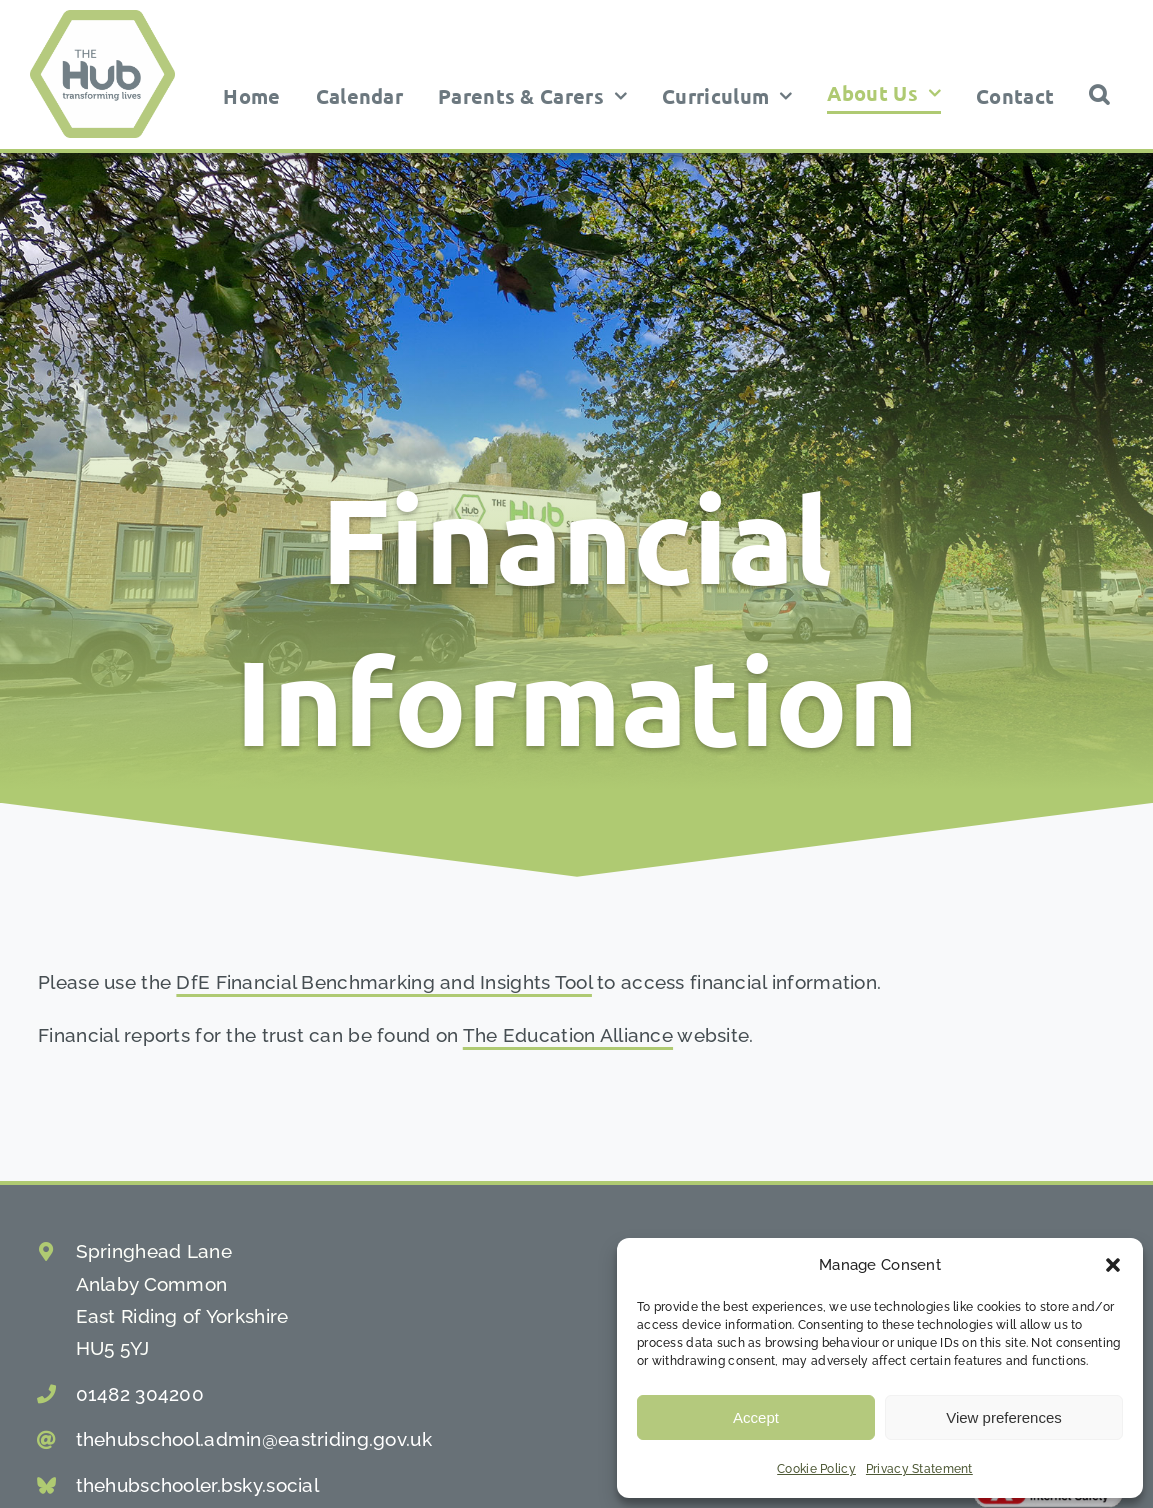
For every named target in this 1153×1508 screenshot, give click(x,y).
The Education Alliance (568, 1035)
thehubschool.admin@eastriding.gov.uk (254, 1439)
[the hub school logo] (102, 19)
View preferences (1004, 1417)
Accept (756, 1417)
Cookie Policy (816, 1469)
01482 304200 (140, 1394)
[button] (1113, 1265)
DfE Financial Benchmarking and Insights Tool (384, 982)
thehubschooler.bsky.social (197, 1485)
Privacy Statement (919, 1469)
